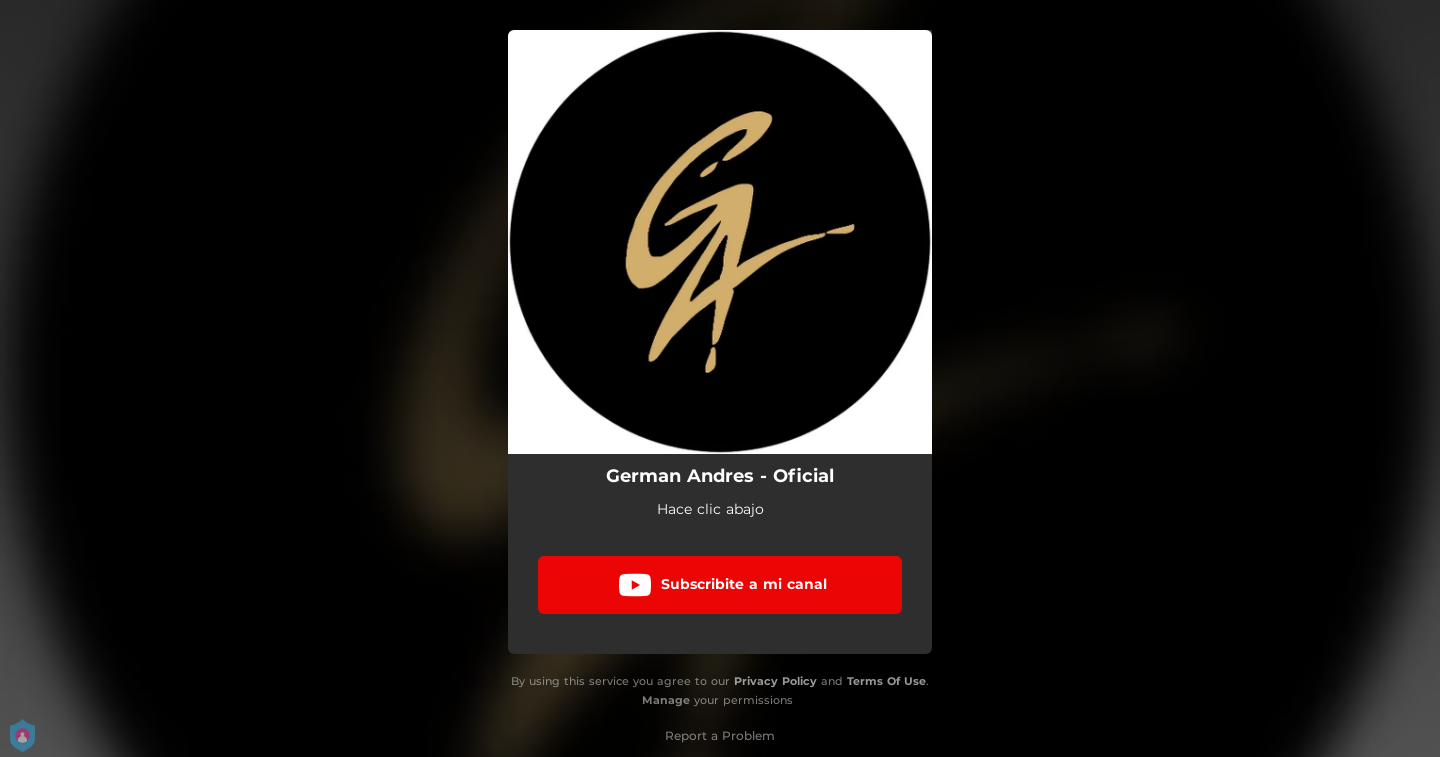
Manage (666, 700)
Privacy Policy (775, 681)
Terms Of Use (886, 681)
